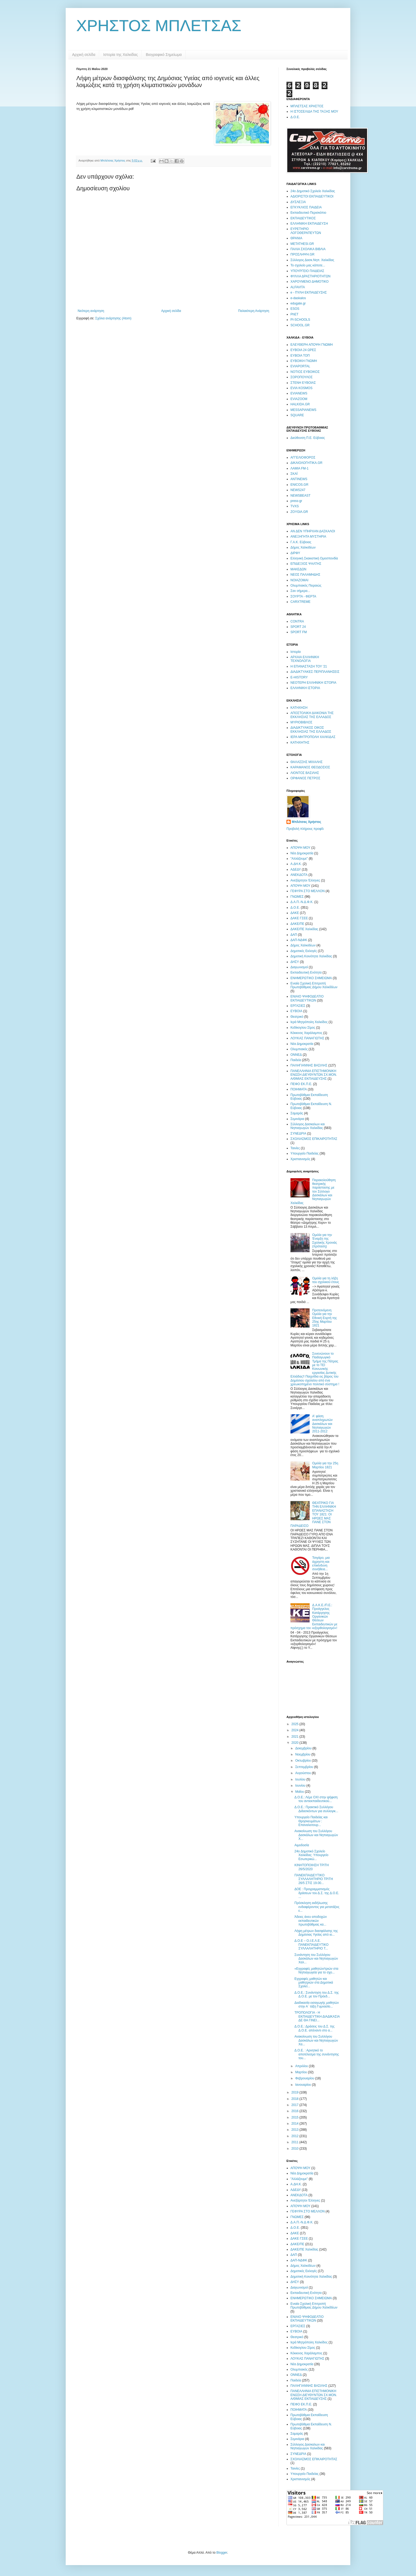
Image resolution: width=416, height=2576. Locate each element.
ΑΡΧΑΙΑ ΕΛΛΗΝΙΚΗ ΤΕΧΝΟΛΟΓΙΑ (304, 659)
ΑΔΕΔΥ (295, 869)
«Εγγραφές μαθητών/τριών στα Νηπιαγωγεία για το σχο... (316, 1970)
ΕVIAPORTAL (300, 366)
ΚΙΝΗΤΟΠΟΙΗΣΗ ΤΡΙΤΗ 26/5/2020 (311, 1867)
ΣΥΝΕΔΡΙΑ (298, 1133)
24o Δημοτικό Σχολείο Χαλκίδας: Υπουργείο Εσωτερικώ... (311, 1855)
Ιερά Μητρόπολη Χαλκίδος (309, 1022)
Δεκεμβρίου (304, 1748)
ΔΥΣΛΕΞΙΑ (298, 202)
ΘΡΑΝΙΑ (296, 238)
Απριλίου (302, 2066)
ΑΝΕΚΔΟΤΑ (298, 875)
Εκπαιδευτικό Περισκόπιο (308, 213)
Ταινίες (295, 1148)
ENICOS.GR (299, 485)
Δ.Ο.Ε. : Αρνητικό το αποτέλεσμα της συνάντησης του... (316, 2054)
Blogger (221, 2552)
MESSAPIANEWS (303, 410)
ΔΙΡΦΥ (295, 553)
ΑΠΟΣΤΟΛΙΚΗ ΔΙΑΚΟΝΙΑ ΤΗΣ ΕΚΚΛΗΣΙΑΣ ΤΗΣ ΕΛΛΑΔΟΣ (312, 715)
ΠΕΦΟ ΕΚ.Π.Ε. (301, 1084)
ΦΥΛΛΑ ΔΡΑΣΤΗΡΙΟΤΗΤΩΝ (310, 276)
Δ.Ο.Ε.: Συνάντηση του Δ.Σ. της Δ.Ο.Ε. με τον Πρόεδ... (316, 1994)
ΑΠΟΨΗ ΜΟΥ (300, 848)
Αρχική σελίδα (83, 54)
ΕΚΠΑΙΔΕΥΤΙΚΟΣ (303, 218)
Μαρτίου (301, 2072)
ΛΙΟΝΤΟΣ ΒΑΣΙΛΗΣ (304, 773)
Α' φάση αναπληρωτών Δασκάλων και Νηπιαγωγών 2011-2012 (322, 1423)
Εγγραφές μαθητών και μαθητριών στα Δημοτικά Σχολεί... (313, 1982)
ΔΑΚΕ (294, 913)
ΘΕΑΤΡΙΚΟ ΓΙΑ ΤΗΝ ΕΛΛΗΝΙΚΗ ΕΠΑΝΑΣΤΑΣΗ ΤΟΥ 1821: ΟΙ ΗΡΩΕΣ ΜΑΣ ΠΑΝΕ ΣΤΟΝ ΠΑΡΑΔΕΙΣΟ (313, 1514)
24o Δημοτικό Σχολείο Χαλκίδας (312, 191)
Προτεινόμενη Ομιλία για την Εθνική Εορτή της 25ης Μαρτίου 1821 (324, 1318)
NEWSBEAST (300, 495)
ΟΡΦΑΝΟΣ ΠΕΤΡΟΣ (305, 778)
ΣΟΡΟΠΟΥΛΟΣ (301, 377)
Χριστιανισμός (300, 1159)
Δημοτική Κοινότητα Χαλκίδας (311, 956)
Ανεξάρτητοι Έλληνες (305, 880)
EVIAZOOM (298, 399)
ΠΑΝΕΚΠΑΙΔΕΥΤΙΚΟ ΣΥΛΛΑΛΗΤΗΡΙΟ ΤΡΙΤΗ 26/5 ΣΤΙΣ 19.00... (313, 1879)
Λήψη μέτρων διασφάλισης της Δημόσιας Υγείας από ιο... (316, 1932)
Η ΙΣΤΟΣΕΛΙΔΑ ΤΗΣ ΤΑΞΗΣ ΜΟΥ (314, 111)
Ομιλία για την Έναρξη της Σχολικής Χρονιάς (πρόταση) (324, 1240)
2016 (295, 2111)
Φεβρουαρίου (305, 2078)
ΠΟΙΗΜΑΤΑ (298, 1089)
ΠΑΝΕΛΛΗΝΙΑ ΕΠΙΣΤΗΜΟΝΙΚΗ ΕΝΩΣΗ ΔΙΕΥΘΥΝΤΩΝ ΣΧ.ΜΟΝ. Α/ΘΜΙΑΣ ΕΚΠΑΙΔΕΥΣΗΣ (313, 1075)
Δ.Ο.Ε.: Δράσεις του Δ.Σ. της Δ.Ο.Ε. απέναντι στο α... (314, 2028)
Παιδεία (295, 1060)
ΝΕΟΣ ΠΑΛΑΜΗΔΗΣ (305, 574)
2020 (295, 1743)
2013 (295, 2130)
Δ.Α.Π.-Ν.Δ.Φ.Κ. (301, 902)
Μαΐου (300, 1792)
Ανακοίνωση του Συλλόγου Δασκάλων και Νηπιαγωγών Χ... (316, 1835)
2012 (295, 2136)
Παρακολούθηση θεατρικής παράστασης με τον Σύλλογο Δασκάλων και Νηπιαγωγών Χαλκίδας (313, 1191)
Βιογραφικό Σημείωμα (164, 54)
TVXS (294, 506)
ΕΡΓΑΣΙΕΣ (297, 1006)
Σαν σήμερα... (300, 591)
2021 (295, 1736)
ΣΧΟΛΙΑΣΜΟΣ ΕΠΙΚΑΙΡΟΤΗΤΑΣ (313, 1139)
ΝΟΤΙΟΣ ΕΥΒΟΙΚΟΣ (305, 372)
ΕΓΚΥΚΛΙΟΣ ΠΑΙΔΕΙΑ (306, 207)
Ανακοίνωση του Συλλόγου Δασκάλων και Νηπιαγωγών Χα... (316, 2040)
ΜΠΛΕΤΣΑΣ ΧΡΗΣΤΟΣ (306, 106)
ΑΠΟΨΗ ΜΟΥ (300, 886)
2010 (295, 2148)
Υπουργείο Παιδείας (304, 1153)
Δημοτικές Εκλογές (303, 951)
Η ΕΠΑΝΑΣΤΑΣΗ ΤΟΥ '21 (308, 666)
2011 (295, 2142)
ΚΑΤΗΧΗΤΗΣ (299, 742)
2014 (295, 2123)
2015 (295, 2117)
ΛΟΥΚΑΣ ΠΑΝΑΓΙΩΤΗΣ (307, 1038)
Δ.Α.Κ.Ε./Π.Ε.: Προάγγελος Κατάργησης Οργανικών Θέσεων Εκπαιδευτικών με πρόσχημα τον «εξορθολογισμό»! (313, 1616)
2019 (295, 2092)
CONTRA (297, 621)
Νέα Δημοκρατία (301, 1044)
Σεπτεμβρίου (304, 1767)
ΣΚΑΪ (294, 474)
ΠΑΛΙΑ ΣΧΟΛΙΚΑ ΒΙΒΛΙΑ (308, 249)
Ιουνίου (300, 1785)
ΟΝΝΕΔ (296, 1055)
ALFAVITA (297, 287)
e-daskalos (298, 298)
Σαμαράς (296, 1113)
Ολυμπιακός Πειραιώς (305, 585)
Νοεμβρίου (303, 1754)
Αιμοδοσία (301, 1845)
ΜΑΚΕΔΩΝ (298, 569)
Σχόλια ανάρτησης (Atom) (113, 318)
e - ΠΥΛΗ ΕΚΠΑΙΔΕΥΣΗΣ (308, 292)
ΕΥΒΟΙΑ (296, 1011)
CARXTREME (300, 602)
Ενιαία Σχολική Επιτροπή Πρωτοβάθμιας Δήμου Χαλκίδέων (314, 985)
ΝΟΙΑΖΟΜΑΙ (299, 580)
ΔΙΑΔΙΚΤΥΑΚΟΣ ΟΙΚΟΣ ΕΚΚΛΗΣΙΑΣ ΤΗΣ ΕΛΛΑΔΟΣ (310, 729)
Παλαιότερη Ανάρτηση (253, 311)
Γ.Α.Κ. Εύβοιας (300, 542)
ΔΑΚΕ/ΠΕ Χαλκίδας (304, 929)
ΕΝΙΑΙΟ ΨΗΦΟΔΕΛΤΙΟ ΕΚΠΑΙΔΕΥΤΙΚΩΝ (307, 998)
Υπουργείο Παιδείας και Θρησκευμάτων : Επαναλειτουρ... (311, 1821)
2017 (295, 2105)
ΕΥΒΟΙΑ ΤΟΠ (300, 355)
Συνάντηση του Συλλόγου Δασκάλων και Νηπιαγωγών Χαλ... (316, 1958)
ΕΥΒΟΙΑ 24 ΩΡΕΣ (303, 350)
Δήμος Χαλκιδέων (302, 547)
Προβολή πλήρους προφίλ (305, 829)
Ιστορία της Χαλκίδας (120, 54)
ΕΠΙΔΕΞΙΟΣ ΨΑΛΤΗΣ (305, 564)
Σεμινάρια (297, 1119)
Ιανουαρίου (303, 2085)
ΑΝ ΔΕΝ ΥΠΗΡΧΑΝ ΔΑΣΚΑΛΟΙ (312, 531)
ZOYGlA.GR (299, 512)
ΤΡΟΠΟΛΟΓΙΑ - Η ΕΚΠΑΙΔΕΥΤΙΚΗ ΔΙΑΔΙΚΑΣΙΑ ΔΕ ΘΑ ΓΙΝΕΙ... (317, 2016)
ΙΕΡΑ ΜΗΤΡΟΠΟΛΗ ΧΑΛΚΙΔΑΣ (312, 737)
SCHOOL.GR (300, 325)
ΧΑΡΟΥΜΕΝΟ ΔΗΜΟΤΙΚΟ (309, 281)
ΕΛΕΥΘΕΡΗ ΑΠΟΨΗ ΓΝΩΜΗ (311, 345)
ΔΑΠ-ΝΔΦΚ (298, 940)
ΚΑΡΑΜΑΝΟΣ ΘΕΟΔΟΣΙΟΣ (310, 767)
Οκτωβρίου (303, 1760)
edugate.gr (298, 303)
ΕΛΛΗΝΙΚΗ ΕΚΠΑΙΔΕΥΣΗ (309, 223)
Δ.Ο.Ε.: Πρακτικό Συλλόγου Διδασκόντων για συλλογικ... (316, 1809)
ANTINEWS (298, 479)
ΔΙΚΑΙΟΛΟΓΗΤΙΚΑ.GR (306, 463)
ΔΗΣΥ (294, 962)
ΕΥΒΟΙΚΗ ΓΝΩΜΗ (303, 361)
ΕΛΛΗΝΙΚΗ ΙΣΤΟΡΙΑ (305, 688)
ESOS (294, 309)
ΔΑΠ (293, 935)
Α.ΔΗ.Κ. (296, 864)
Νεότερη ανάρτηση (91, 311)
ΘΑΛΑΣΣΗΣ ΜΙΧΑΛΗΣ (306, 762)
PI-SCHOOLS (300, 320)
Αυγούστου (303, 1773)
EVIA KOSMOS (301, 388)
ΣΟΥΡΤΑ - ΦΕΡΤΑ (303, 596)
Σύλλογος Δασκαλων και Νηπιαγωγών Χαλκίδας (307, 1126)
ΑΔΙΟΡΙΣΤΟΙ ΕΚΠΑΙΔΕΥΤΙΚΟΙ (312, 196)
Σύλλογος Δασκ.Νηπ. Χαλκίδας (312, 260)
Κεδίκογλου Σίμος (302, 1027)
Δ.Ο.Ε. (295, 117)
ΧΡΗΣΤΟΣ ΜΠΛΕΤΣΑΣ (159, 26)
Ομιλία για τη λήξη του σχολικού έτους (325, 1280)
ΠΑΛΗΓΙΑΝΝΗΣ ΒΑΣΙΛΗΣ (308, 1065)
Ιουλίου (300, 1779)
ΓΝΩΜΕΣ (297, 896)
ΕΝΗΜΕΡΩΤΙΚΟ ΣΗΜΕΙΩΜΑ (311, 978)
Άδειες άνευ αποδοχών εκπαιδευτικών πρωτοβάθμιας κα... (310, 1920)
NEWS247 (297, 490)
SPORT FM (298, 632)
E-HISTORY (299, 677)
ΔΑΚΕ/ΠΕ (297, 924)
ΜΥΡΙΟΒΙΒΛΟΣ (301, 722)
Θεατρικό (296, 1017)
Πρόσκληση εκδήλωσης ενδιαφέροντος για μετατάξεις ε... (316, 1907)
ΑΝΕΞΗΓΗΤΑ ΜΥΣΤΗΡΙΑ (308, 536)
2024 (295, 1730)
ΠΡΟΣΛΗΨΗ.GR (302, 254)
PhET (294, 314)
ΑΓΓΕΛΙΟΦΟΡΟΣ (302, 457)
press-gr (296, 501)
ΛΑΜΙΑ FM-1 (299, 468)
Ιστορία (295, 652)
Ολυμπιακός (299, 1049)
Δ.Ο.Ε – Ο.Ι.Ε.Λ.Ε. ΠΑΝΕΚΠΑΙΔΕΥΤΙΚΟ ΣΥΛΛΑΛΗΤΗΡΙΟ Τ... (311, 1944)
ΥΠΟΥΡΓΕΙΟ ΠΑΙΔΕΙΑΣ (307, 271)
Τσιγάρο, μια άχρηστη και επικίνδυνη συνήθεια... (321, 1563)
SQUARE (297, 415)
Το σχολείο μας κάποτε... (307, 265)
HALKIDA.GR (300, 404)
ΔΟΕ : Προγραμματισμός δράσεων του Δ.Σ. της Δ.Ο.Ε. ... (316, 1893)
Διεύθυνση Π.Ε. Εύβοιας (307, 438)
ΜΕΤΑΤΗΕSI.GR (302, 244)
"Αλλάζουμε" (299, 858)
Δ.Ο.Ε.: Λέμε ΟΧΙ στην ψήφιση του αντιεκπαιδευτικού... (316, 1799)
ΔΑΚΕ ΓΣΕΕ (299, 918)
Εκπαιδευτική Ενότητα (306, 972)
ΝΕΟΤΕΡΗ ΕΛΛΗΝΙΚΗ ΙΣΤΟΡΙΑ (313, 683)
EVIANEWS (298, 393)
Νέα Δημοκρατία (301, 853)
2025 (295, 1724)
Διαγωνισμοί (299, 967)
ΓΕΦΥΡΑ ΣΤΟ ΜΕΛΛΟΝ (307, 891)
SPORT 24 (298, 627)
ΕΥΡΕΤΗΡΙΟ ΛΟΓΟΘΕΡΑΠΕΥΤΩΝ (305, 230)
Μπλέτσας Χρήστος (306, 822)
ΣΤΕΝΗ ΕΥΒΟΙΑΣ (303, 383)
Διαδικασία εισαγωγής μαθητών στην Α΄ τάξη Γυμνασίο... (316, 2004)
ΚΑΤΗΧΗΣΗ (298, 708)
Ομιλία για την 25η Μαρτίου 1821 (325, 1465)
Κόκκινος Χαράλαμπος (306, 1033)
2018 (295, 2099)
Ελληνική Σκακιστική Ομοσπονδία (314, 558)
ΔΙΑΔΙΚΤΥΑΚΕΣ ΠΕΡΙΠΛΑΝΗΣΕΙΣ (314, 672)
